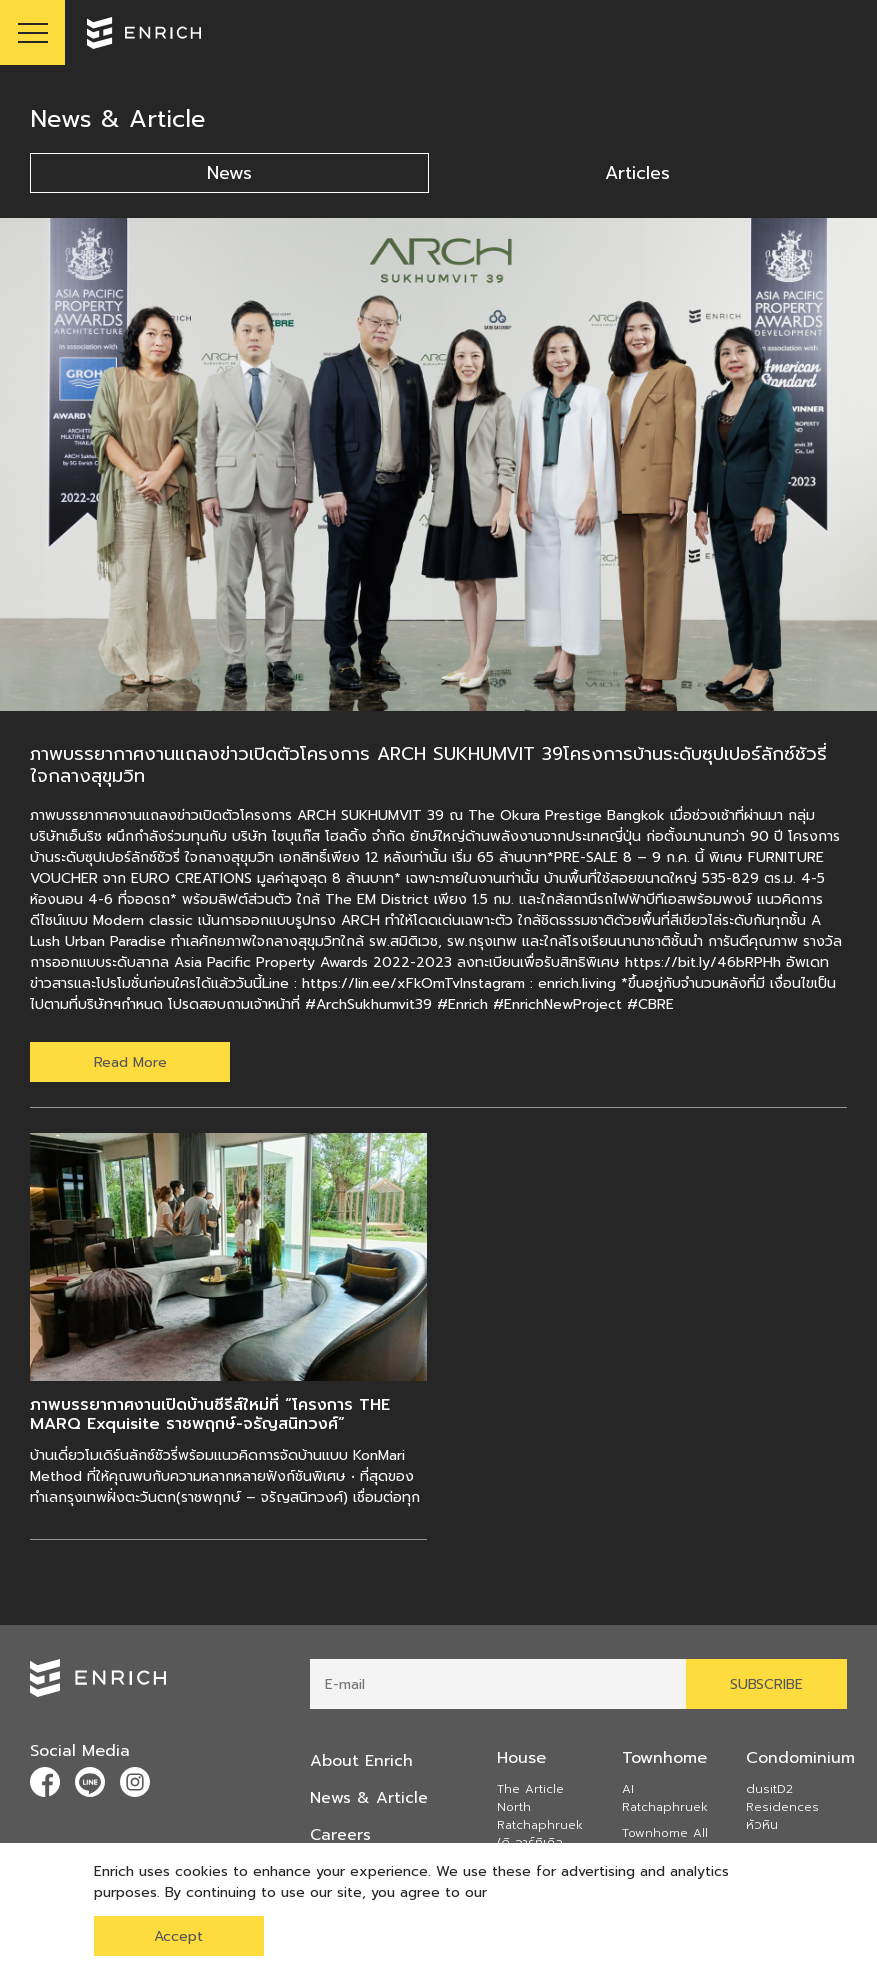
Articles (637, 173)
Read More (130, 1062)
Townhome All (665, 1834)
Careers (341, 1833)
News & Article (369, 1797)
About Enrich (361, 1761)
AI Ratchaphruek (665, 1799)
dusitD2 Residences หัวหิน (782, 1808)
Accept (178, 1936)
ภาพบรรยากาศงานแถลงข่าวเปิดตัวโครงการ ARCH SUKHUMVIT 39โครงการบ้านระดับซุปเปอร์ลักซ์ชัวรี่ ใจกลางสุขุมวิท (428, 765)
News (229, 173)
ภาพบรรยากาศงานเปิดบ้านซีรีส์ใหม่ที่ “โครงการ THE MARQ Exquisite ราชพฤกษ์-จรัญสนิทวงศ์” (210, 1414)
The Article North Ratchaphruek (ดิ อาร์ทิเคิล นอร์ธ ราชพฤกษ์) (543, 1826)
